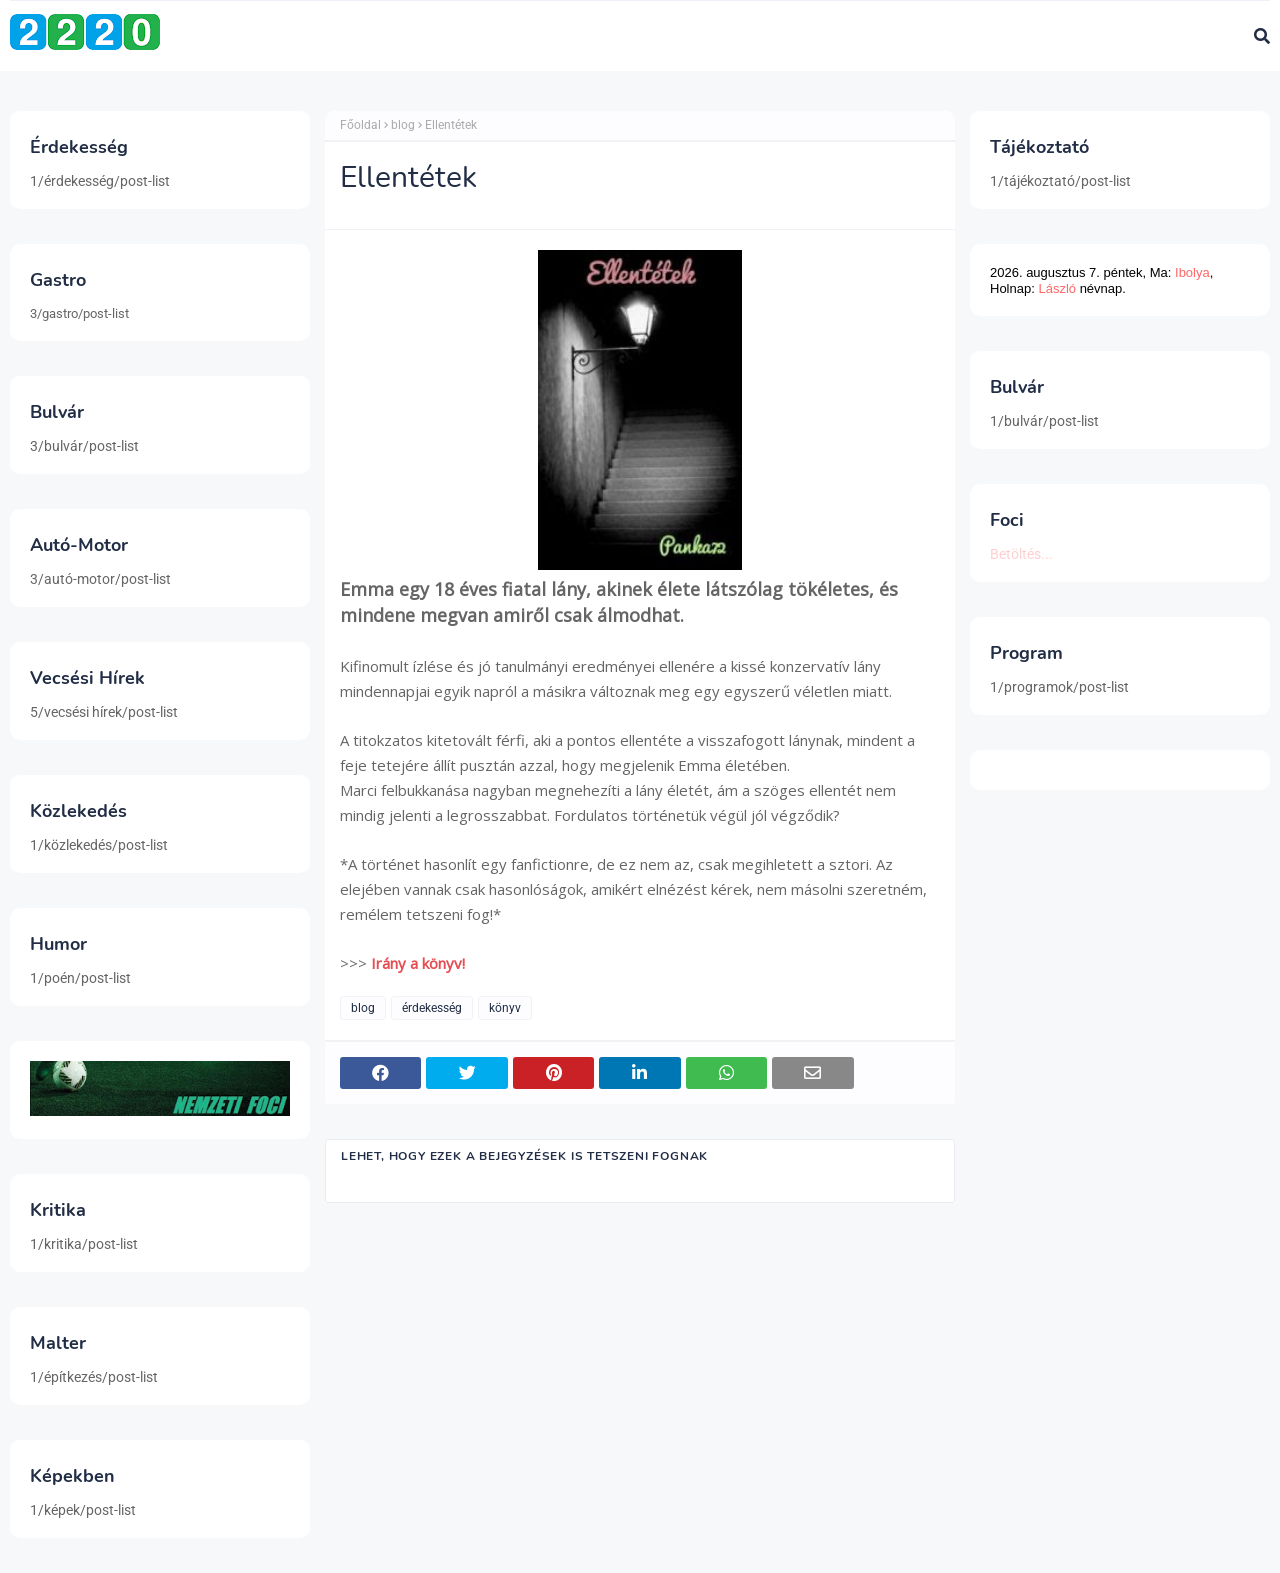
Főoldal (360, 125)
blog (403, 125)
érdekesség (432, 1008)
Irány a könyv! (418, 963)
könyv (505, 1008)
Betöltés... (1021, 554)
